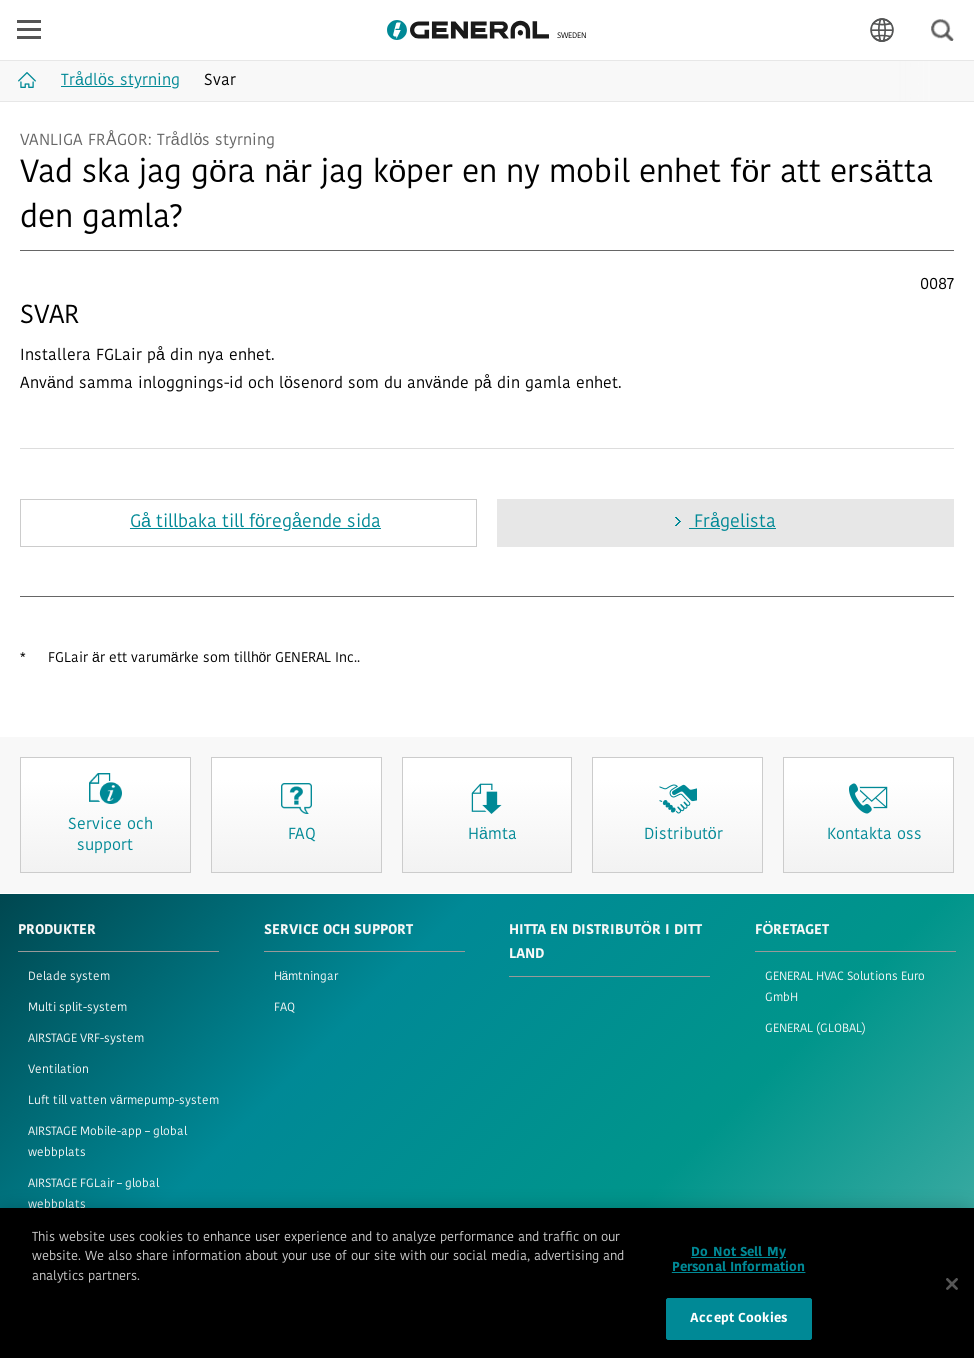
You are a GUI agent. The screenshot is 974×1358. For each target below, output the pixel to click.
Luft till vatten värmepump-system (123, 1101)
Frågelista (732, 522)
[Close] (952, 1292)
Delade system (69, 977)
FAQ (284, 1008)
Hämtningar (306, 977)
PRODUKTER (57, 930)
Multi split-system (77, 1008)
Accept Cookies (738, 1327)
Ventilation (58, 1070)
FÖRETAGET (792, 930)
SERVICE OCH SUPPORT (338, 930)
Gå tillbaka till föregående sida (255, 522)
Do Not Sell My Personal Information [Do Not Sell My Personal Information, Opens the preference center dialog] (739, 1269)
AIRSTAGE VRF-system (86, 1039)
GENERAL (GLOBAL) (815, 1029)
